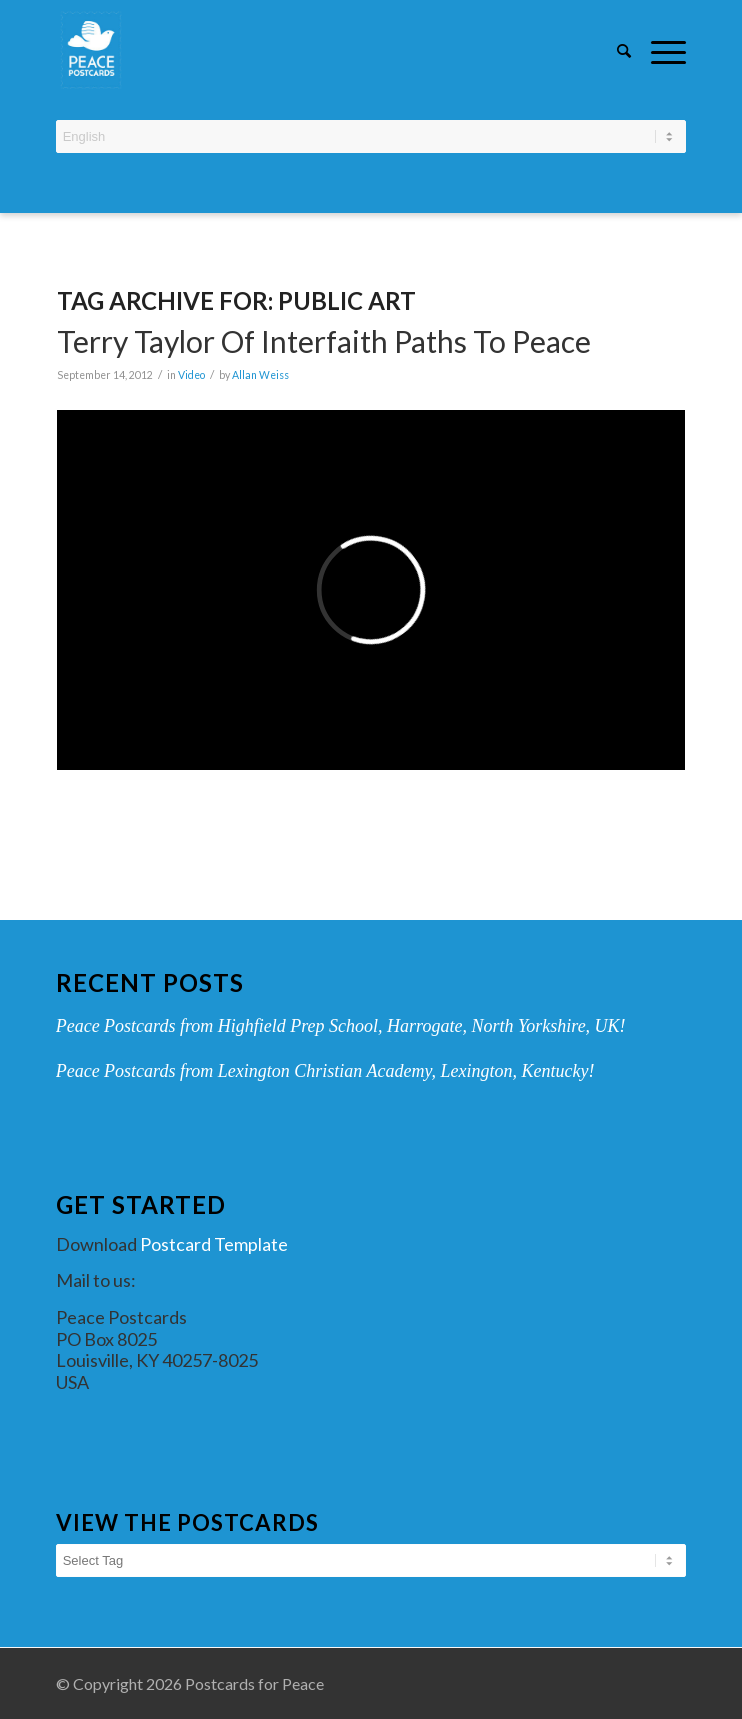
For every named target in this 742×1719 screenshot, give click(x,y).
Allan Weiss (260, 375)
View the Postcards (187, 1522)
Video (191, 375)
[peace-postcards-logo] (308, 50)
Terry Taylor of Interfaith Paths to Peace (324, 341)
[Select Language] (371, 136)
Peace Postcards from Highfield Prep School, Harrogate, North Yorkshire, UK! (341, 1026)
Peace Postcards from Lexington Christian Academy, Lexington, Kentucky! (325, 1071)
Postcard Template (214, 1244)
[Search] (614, 50)
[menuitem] (614, 52)
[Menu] (658, 50)
